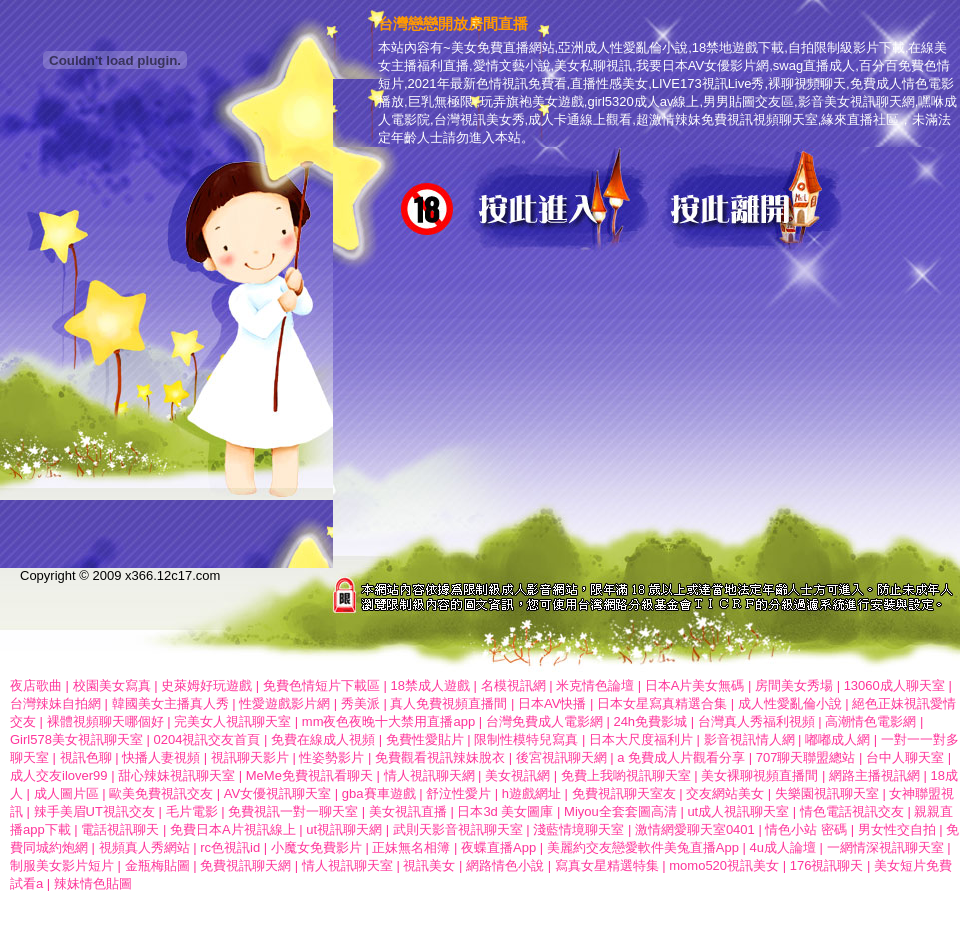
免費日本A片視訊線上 (233, 829)
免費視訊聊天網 (245, 865)
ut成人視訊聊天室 (738, 811)
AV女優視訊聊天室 (277, 793)
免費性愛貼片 (425, 739)
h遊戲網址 (531, 793)
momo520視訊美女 (724, 865)
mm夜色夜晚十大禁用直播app (388, 721)
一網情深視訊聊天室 (885, 847)
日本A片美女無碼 (695, 685)
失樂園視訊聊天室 (827, 793)
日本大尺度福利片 (641, 739)
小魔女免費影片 (316, 847)
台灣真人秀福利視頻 (756, 721)
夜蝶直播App (498, 847)
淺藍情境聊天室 (578, 829)
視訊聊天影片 (250, 757)
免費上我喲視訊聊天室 (626, 775)
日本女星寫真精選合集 (662, 703)
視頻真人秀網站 (144, 847)
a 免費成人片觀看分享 (681, 757)
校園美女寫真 (112, 685)
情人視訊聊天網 (429, 775)
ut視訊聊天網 (344, 829)
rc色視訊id (230, 847)
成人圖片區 (66, 793)
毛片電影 (192, 811)
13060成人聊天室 (894, 685)
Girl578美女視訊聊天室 (76, 739)
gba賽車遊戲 (379, 793)
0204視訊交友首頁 (207, 739)
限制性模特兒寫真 (526, 739)
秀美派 (360, 703)
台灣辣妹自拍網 (55, 703)
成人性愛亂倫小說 (790, 703)
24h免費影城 (650, 721)
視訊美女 (429, 865)
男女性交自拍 (897, 829)
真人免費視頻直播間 (448, 703)
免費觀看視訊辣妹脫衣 (440, 757)
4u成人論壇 (783, 847)
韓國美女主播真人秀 (170, 703)
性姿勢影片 (331, 757)
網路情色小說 (505, 865)
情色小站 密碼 (806, 829)
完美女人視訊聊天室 (232, 721)
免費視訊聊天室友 (624, 793)
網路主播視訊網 (874, 775)
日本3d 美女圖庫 (505, 811)
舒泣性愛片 (458, 793)
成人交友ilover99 (59, 775)
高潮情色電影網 (870, 721)
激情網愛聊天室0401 (695, 829)
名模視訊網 (513, 685)
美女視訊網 (517, 775)
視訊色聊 (86, 757)
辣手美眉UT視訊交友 (94, 811)
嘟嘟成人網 (837, 739)
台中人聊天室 (905, 757)
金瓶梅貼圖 (157, 865)
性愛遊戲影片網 (284, 703)
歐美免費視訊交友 (161, 793)
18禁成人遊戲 (429, 685)
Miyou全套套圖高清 (620, 811)
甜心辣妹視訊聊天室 (178, 775)
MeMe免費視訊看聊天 (309, 775)
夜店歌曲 (36, 685)
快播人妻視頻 (161, 757)
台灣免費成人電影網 (544, 721)
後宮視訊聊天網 (561, 757)
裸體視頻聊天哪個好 (105, 721)
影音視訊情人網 (749, 739)
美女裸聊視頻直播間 (759, 775)
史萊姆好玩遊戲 (206, 685)
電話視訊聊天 (120, 829)
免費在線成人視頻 (323, 739)
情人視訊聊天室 (347, 865)
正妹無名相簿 (411, 847)
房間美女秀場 (794, 685)
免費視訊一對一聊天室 (293, 811)
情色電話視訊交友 (852, 811)
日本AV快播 (552, 703)
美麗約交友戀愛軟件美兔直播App (643, 847)
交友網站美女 (725, 793)
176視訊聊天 (827, 865)
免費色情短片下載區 (321, 685)
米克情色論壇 (595, 685)
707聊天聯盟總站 (806, 757)
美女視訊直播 (408, 811)
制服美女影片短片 (62, 865)
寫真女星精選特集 (607, 865)
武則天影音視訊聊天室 (458, 829)
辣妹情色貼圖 (93, 883)
